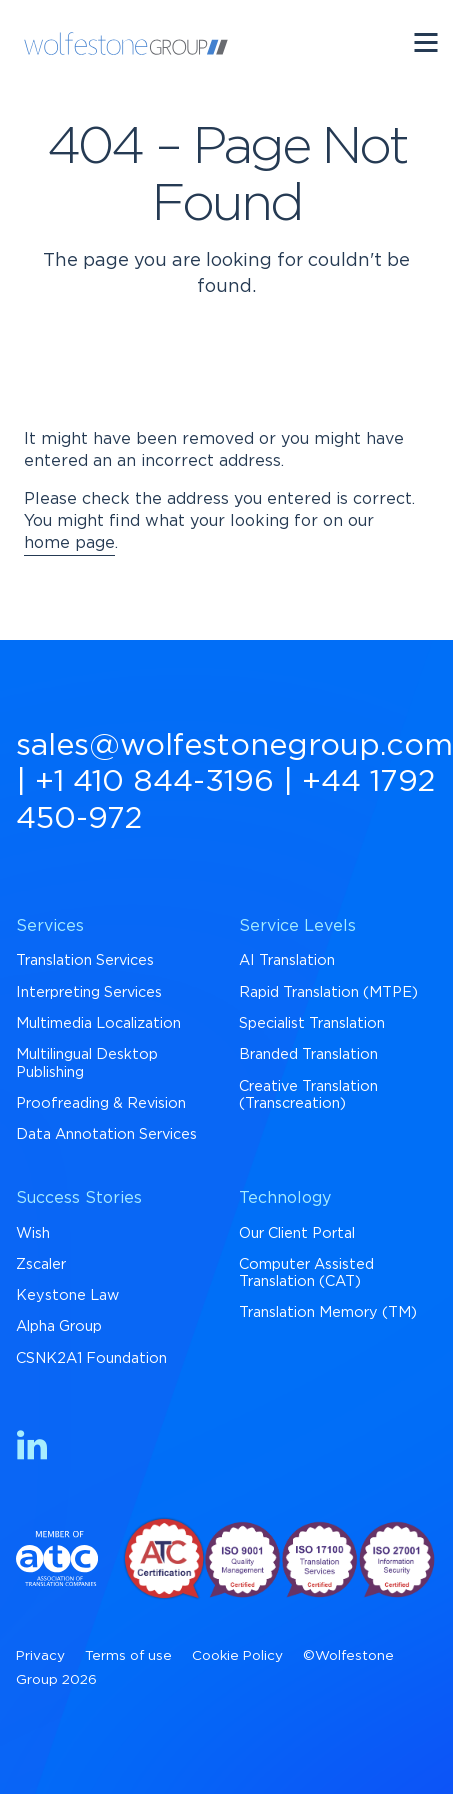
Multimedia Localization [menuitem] (98, 1023)
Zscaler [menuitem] (41, 1264)
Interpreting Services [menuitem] (89, 992)
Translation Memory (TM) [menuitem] (328, 1312)
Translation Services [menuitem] (85, 960)
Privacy (40, 1656)
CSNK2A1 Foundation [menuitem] (91, 1358)
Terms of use (128, 1656)
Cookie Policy (237, 1656)
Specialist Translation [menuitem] (312, 1023)
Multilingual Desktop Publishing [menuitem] (87, 1063)
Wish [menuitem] (33, 1233)
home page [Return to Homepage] (69, 543)
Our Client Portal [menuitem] (297, 1233)
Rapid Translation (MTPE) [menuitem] (328, 992)
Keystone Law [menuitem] (67, 1295)
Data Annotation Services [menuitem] (106, 1134)
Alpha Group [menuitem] (59, 1326)
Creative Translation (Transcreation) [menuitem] (308, 1095)
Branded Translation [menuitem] (308, 1054)
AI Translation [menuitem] (287, 960)
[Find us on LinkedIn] (32, 1448)
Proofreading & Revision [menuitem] (101, 1103)
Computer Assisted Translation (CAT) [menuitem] (306, 1273)
